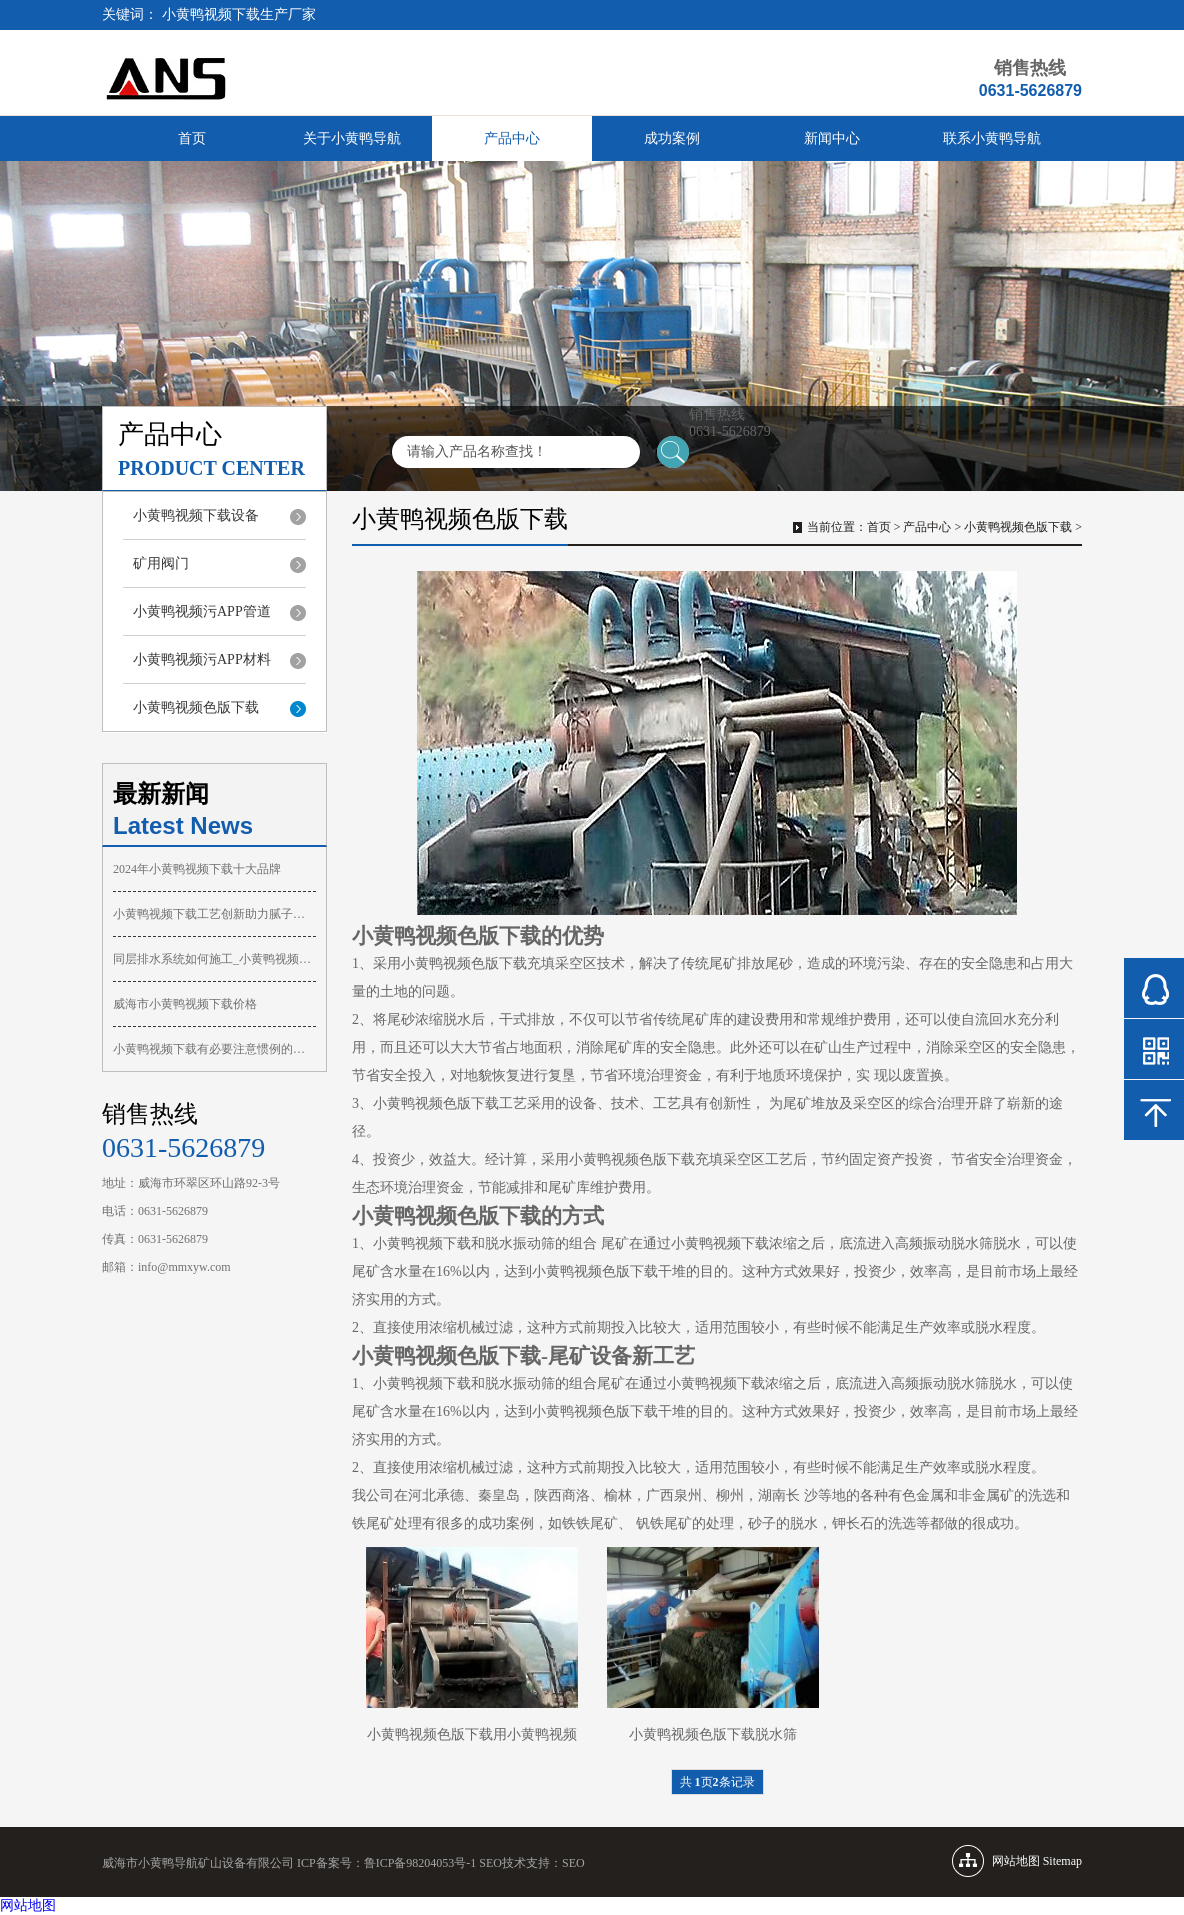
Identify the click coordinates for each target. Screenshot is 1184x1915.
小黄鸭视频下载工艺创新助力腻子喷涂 (214, 914)
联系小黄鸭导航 (992, 138)
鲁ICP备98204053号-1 (420, 1863)
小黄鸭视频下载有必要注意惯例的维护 (214, 1049)
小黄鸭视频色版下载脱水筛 (713, 1734)
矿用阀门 (161, 563)
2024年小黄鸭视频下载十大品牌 (197, 869)
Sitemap (1062, 1861)
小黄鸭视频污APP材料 (202, 659)
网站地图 (28, 1905)
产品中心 (512, 138)
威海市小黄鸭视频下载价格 (185, 1004)
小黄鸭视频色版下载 (196, 707)
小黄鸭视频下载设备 (196, 515)
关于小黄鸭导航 (352, 138)
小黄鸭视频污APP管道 (202, 611)
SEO (573, 1863)
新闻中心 (832, 138)
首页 (192, 138)
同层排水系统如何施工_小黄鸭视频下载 (214, 959)
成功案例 (672, 138)
